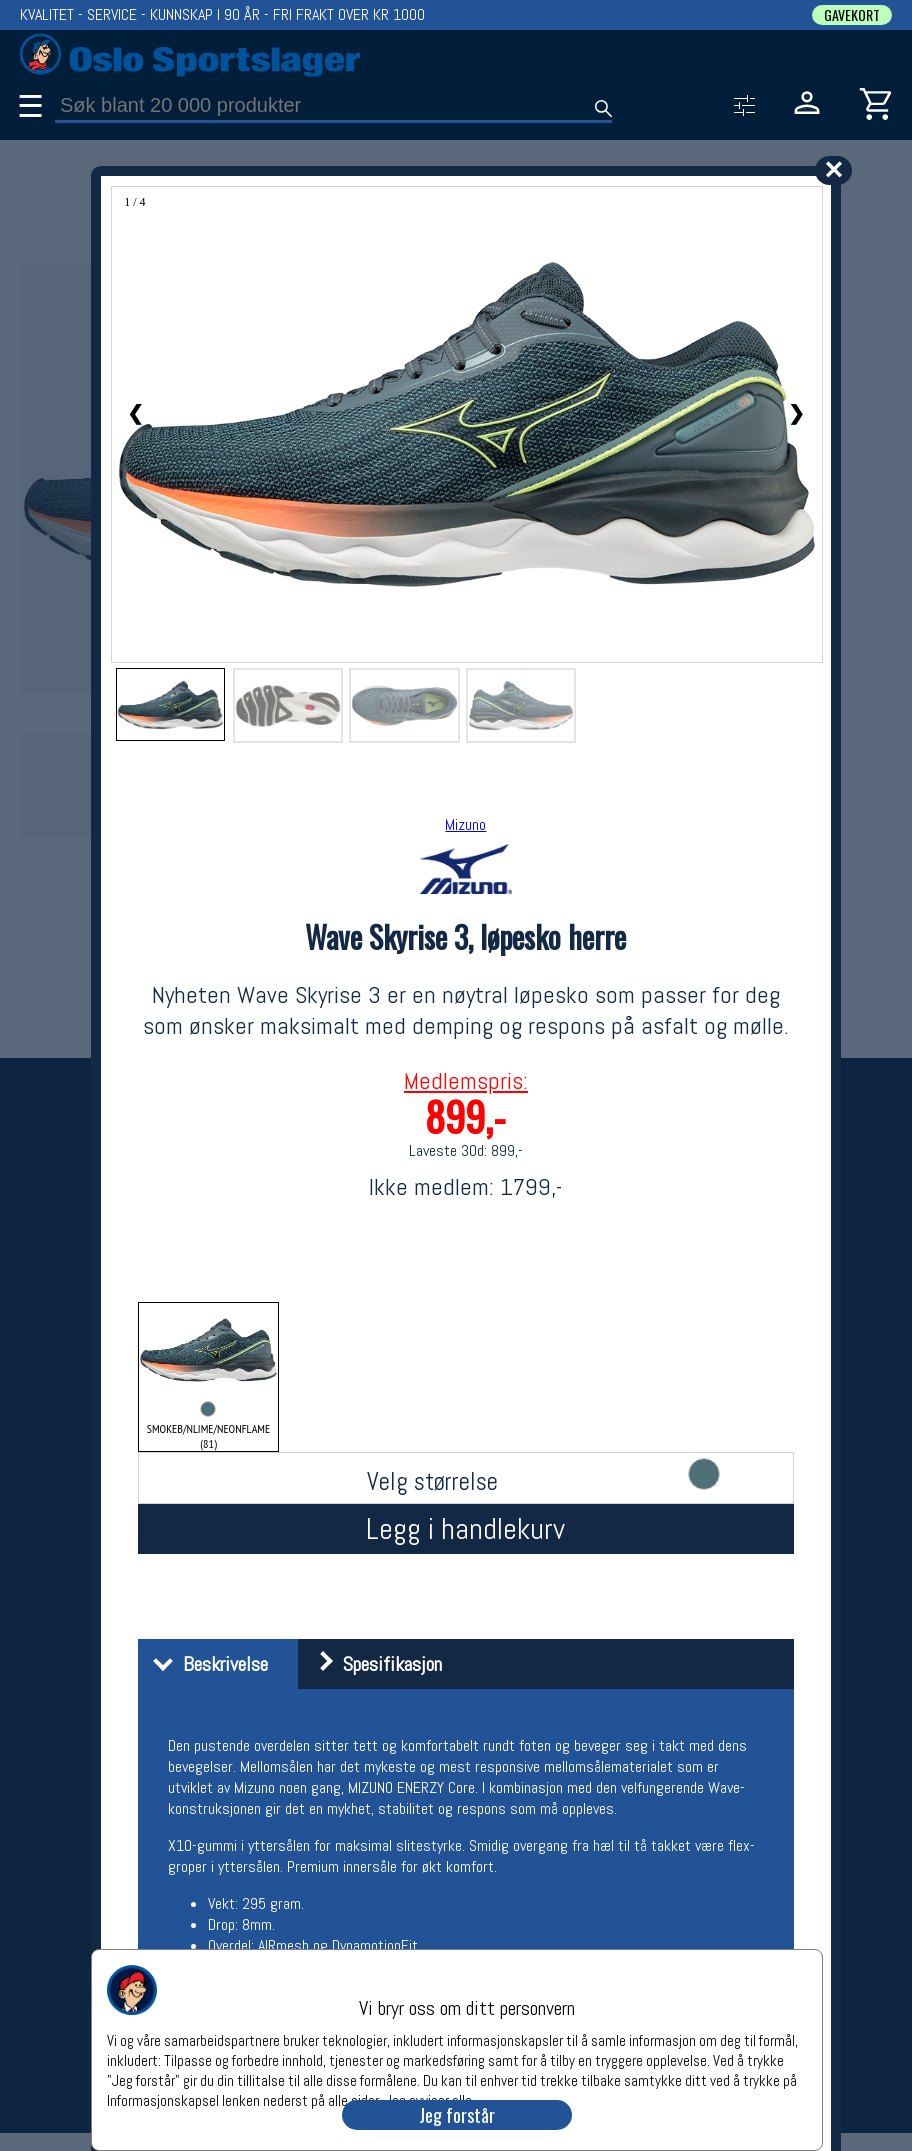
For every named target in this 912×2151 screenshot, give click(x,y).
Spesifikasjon (372, 1664)
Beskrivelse (205, 1664)
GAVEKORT (852, 15)
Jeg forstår (457, 2115)
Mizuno (465, 824)
